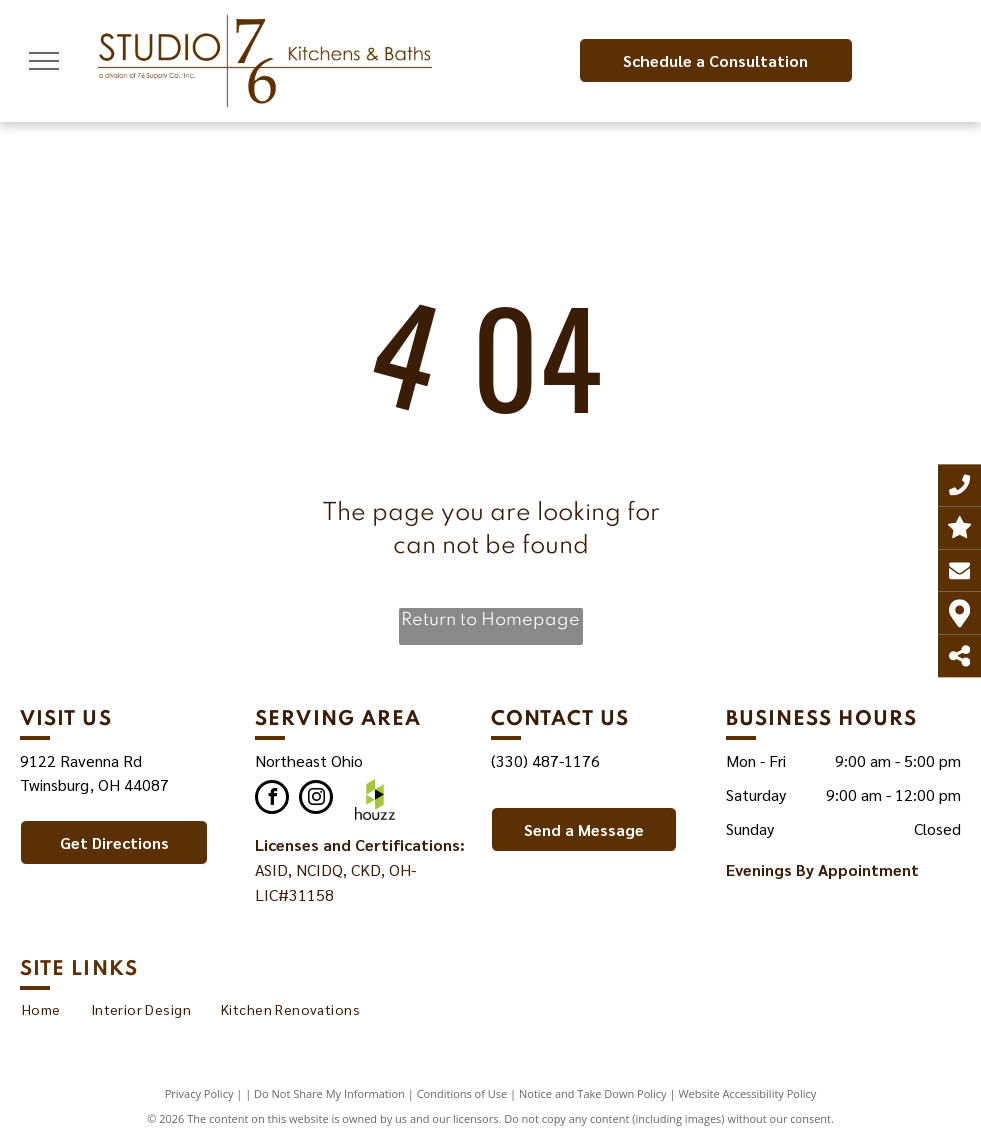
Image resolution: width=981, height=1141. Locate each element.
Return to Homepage (490, 620)
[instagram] (316, 799)
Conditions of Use (462, 1093)
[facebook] (272, 799)
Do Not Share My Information (329, 1093)
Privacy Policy (199, 1093)
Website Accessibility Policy (747, 1093)
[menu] (44, 61)
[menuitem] (41, 1009)
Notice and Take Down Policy (593, 1093)
